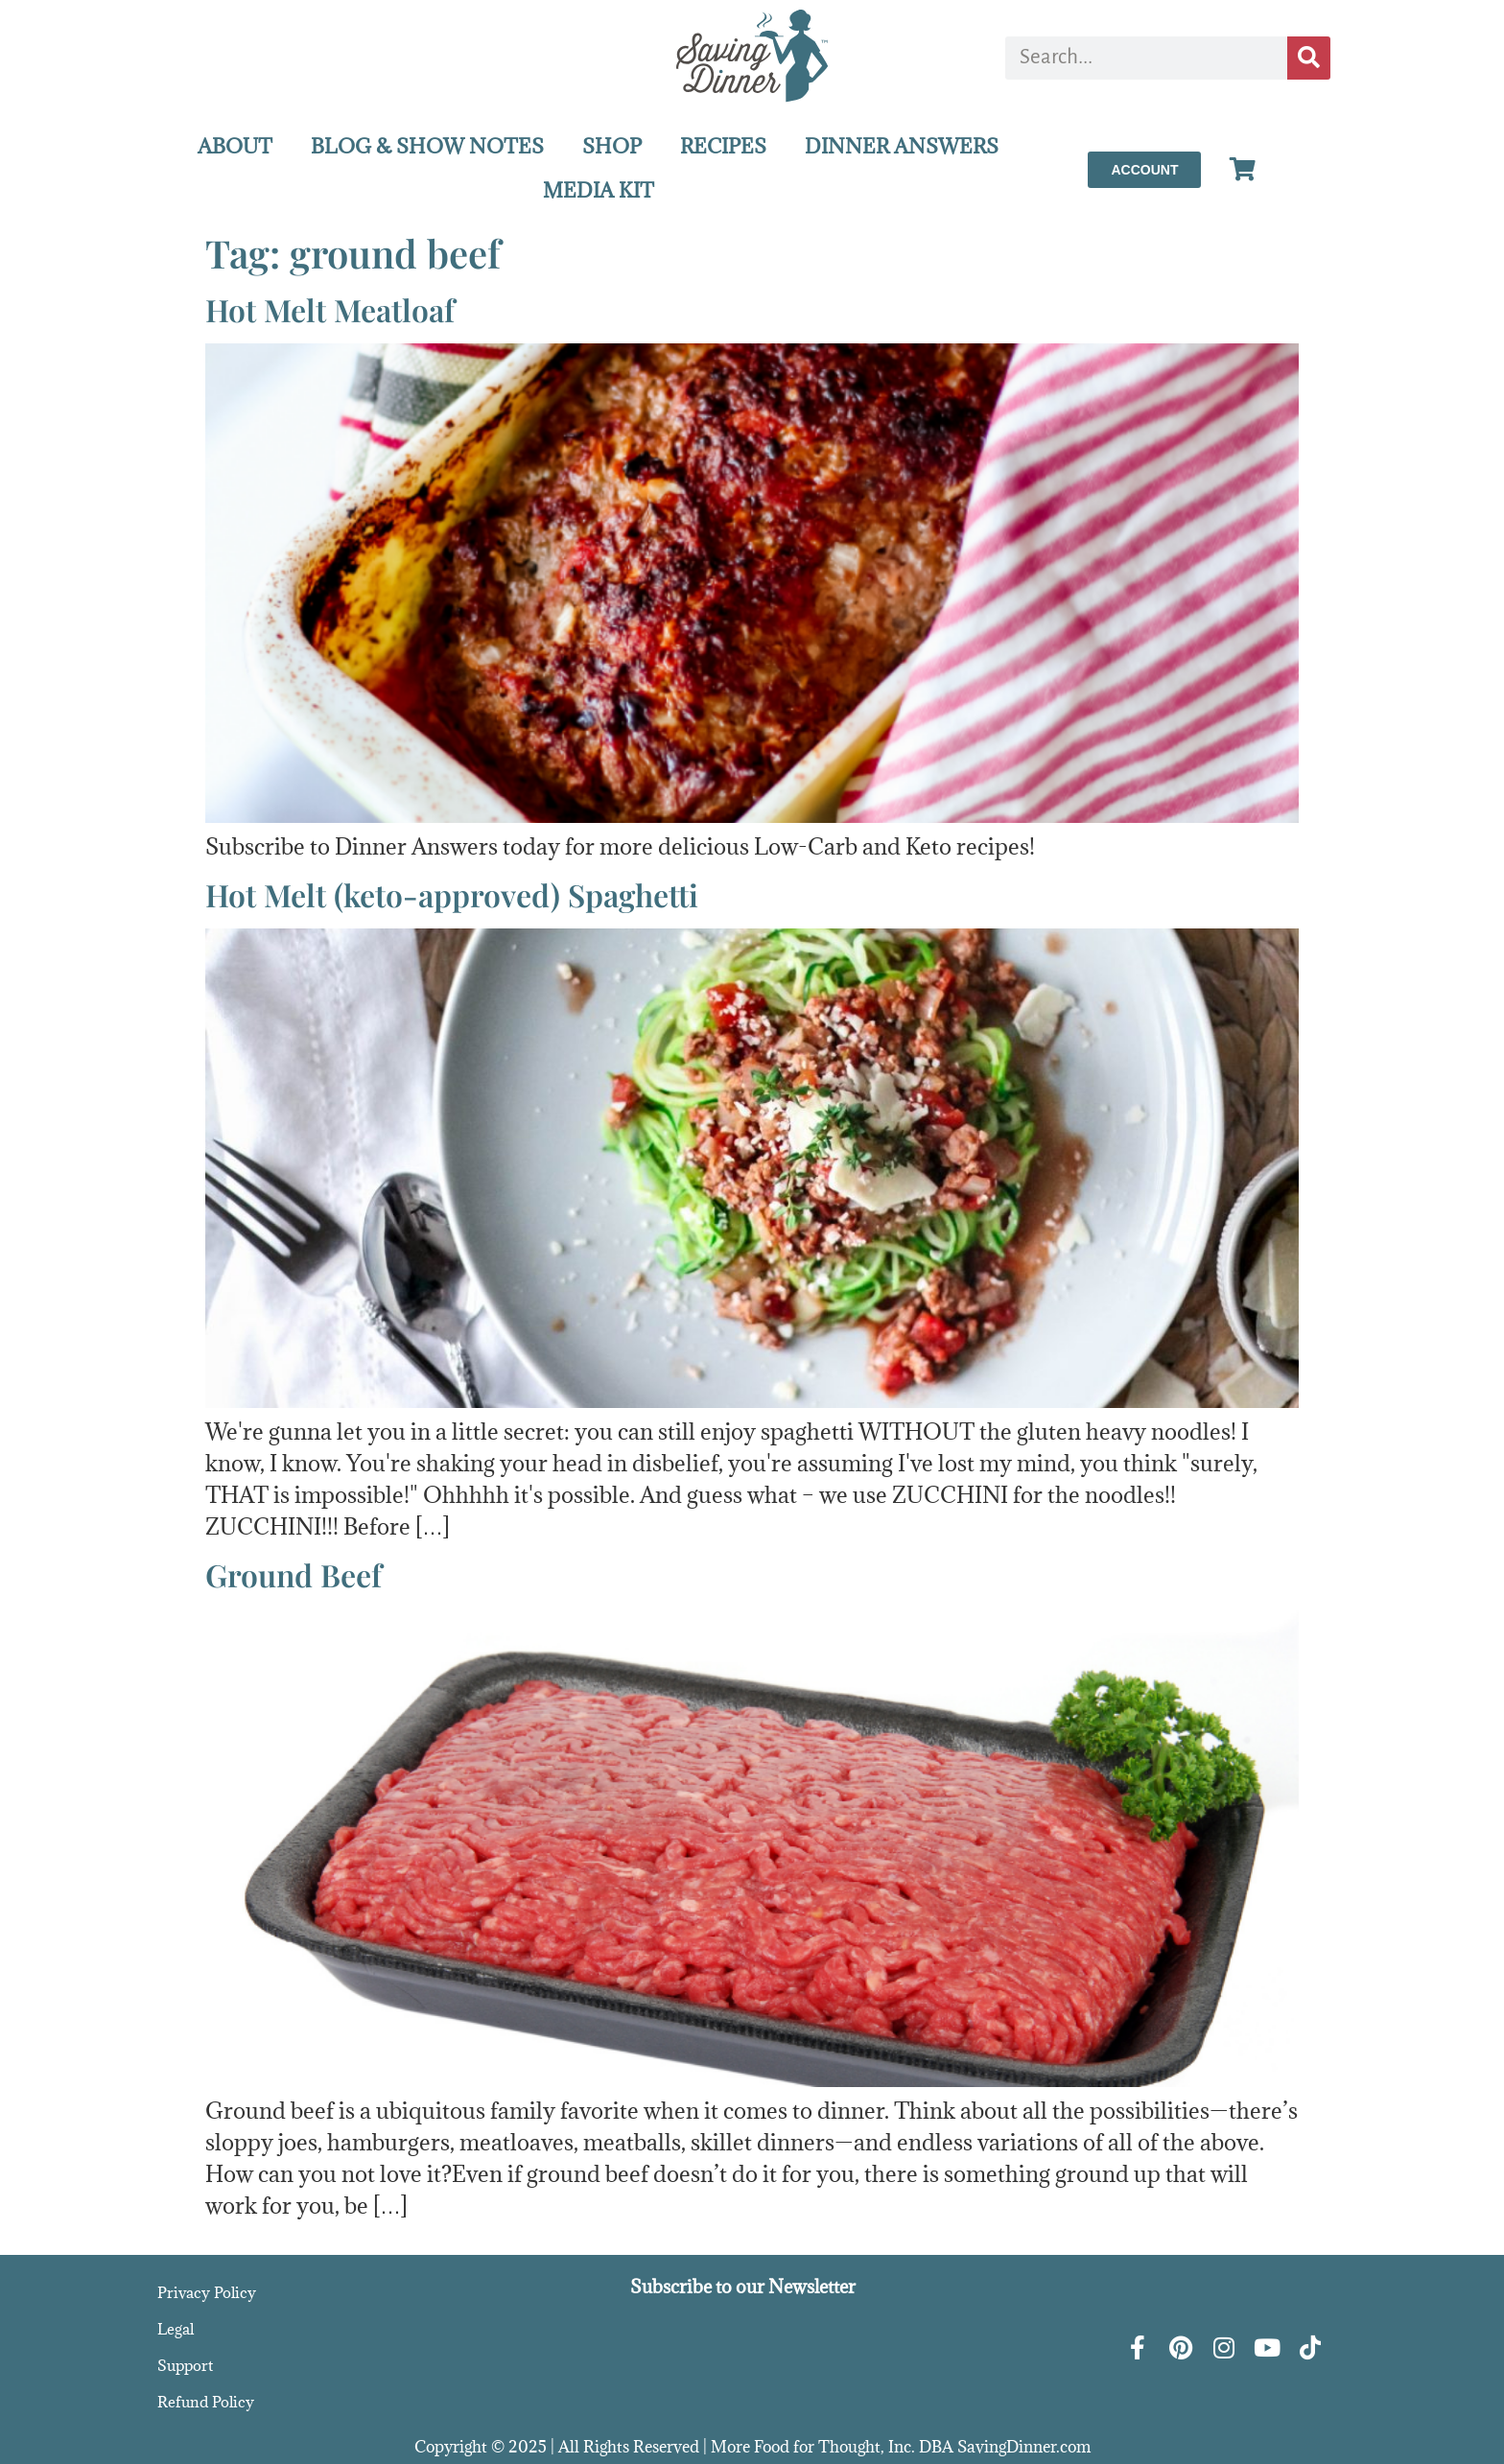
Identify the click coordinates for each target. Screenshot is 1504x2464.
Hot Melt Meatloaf (330, 309)
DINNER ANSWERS (902, 146)
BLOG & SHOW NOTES (427, 146)
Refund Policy (205, 2401)
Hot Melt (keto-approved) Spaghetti (451, 894)
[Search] (1308, 58)
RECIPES (723, 146)
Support (185, 2365)
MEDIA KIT (598, 190)
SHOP (612, 146)
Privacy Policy (206, 2292)
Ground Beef (293, 1574)
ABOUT (235, 146)
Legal (175, 2328)
